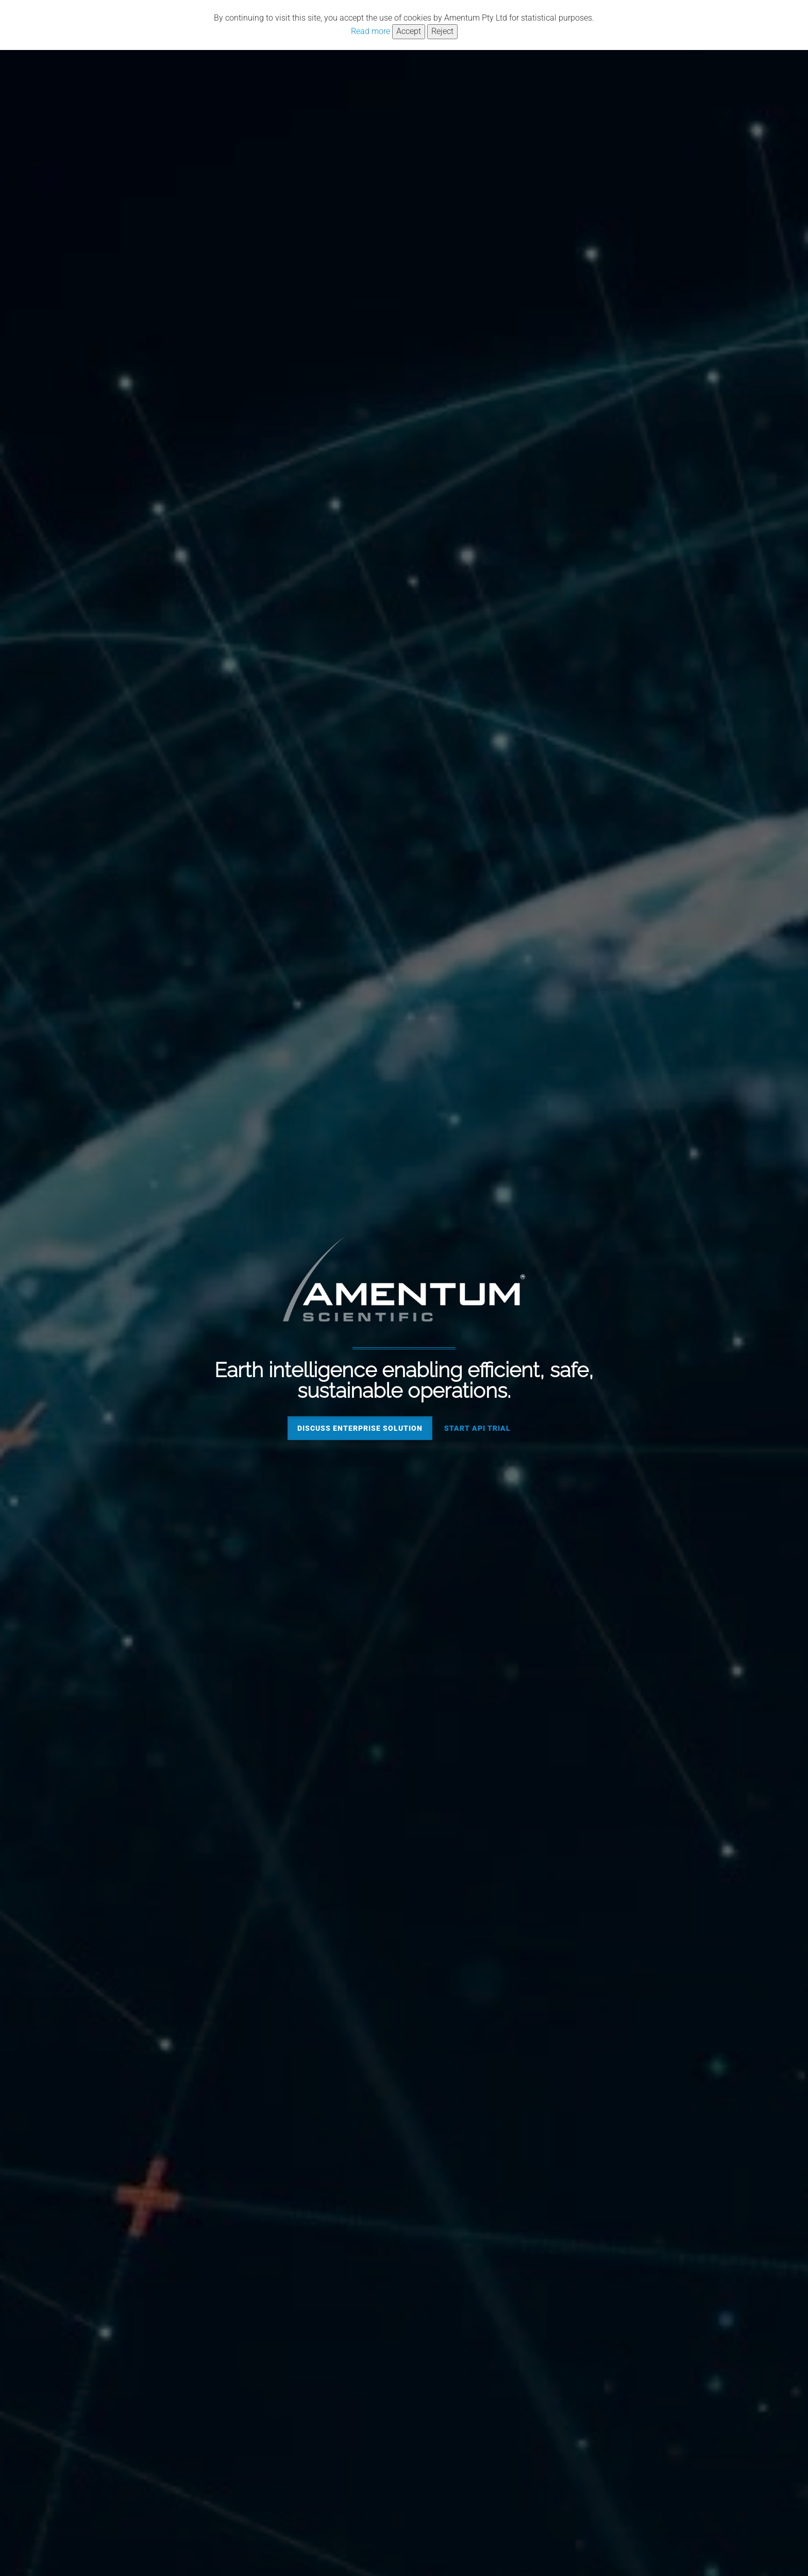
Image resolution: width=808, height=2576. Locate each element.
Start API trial (477, 1428)
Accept (408, 31)
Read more (370, 31)
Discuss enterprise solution (360, 1428)
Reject (442, 31)
